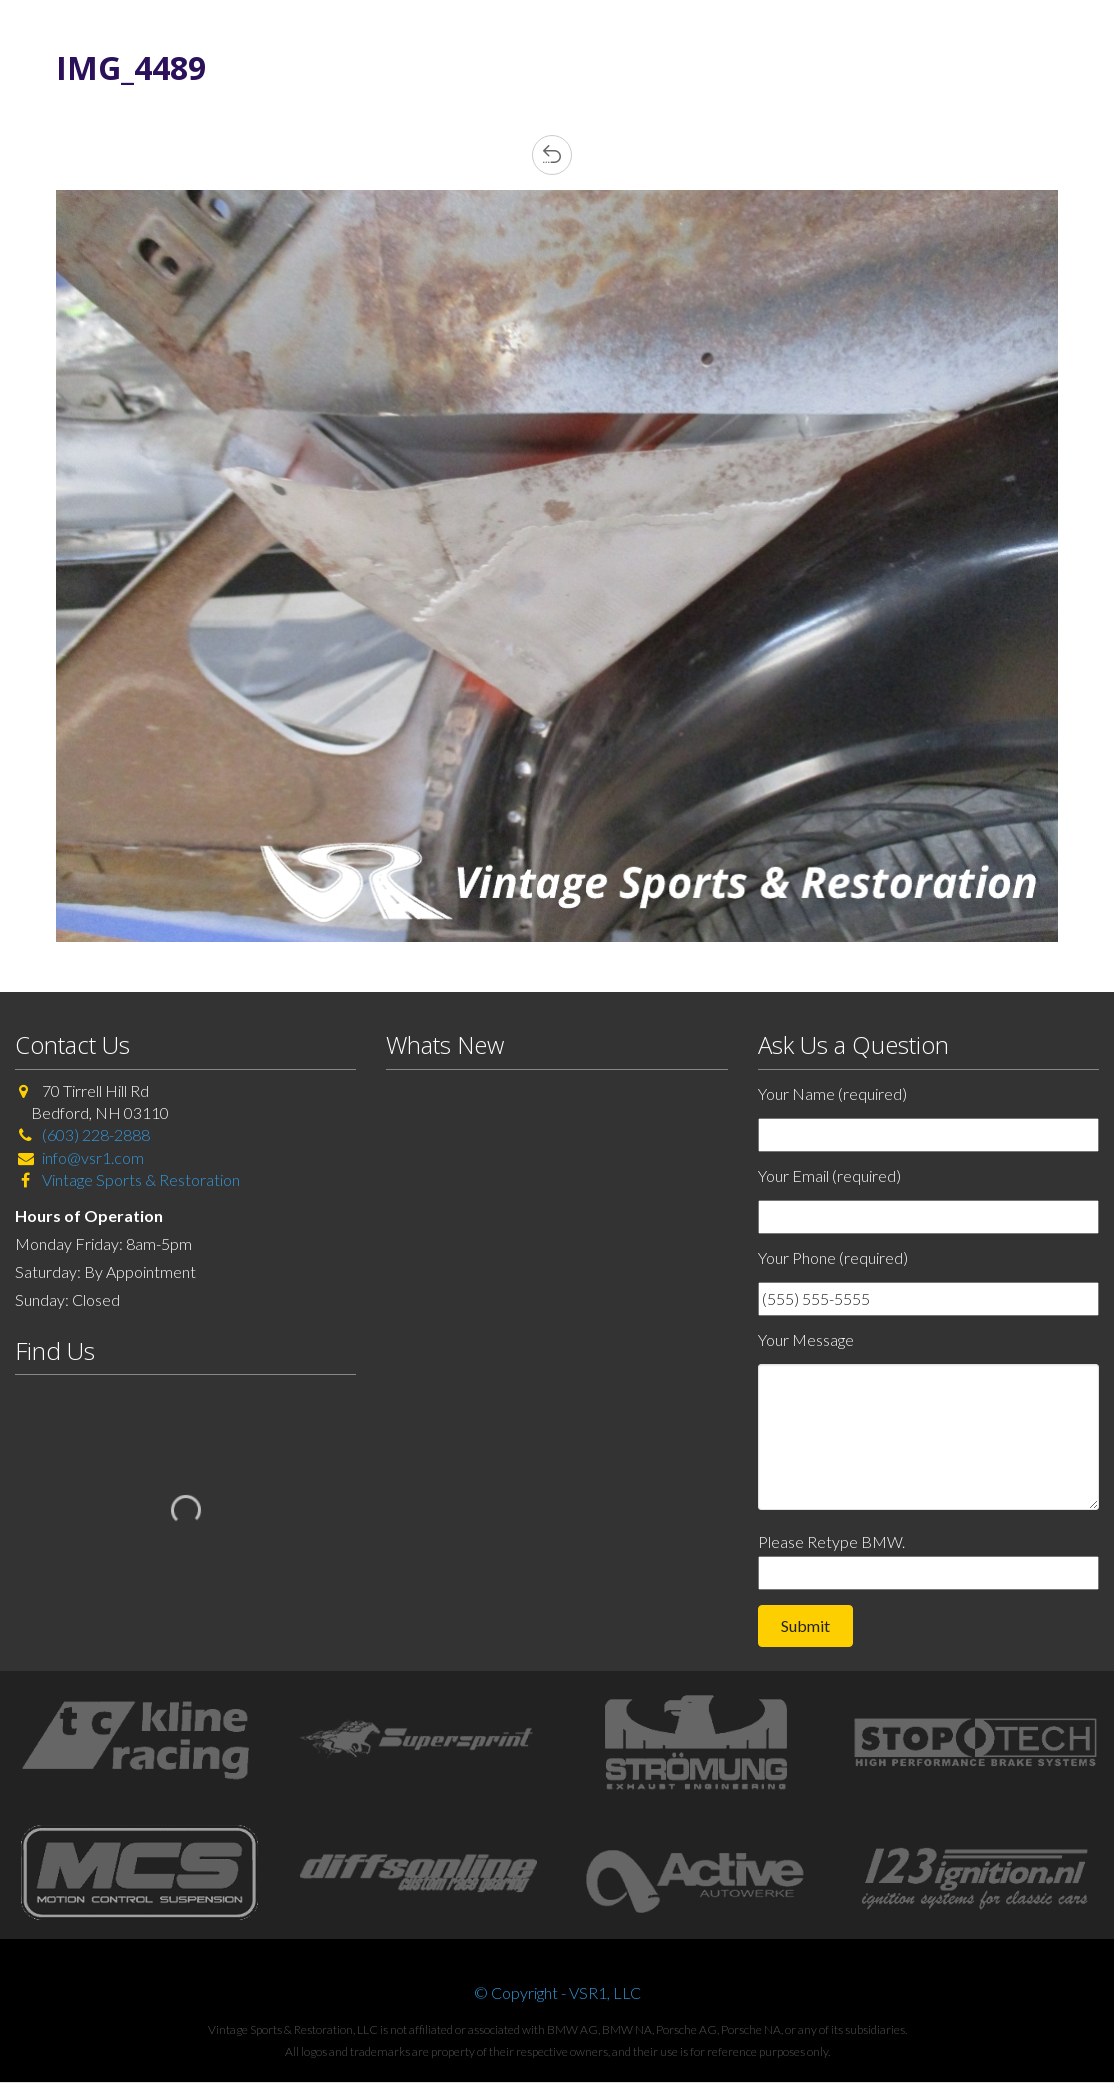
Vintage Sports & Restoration (139, 1179)
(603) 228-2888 (96, 1134)
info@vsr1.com (93, 1157)
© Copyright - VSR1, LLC (557, 1992)
